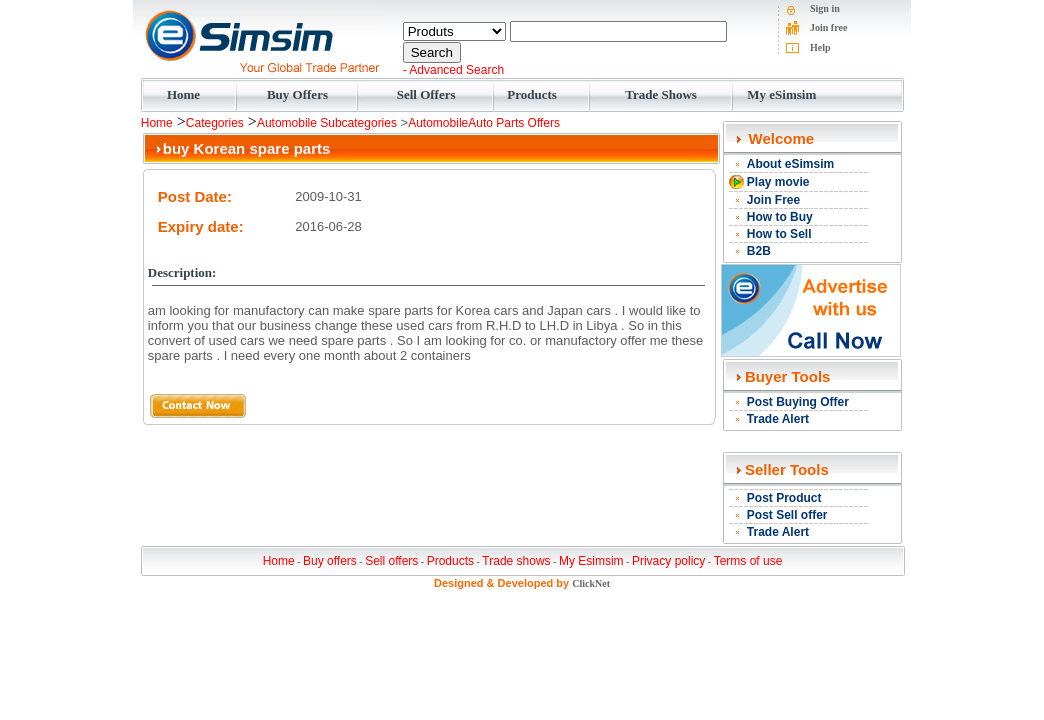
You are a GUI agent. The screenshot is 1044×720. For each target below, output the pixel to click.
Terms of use (748, 561)
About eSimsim (790, 164)
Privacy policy (668, 561)
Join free (828, 27)
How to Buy (780, 217)
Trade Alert (778, 419)
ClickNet (591, 583)
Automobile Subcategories (327, 123)
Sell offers (391, 561)
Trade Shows (661, 94)
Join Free (773, 200)
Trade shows (516, 561)
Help (820, 47)
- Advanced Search (453, 70)
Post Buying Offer (798, 402)
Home (183, 94)
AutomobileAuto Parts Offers (484, 123)
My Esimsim (591, 561)
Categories (215, 123)
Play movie (778, 182)
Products (532, 94)
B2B (759, 251)
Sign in (825, 8)
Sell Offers (426, 94)
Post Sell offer (787, 515)
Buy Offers (297, 94)
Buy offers (330, 561)
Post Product (784, 498)
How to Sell (779, 234)
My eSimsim (781, 94)
